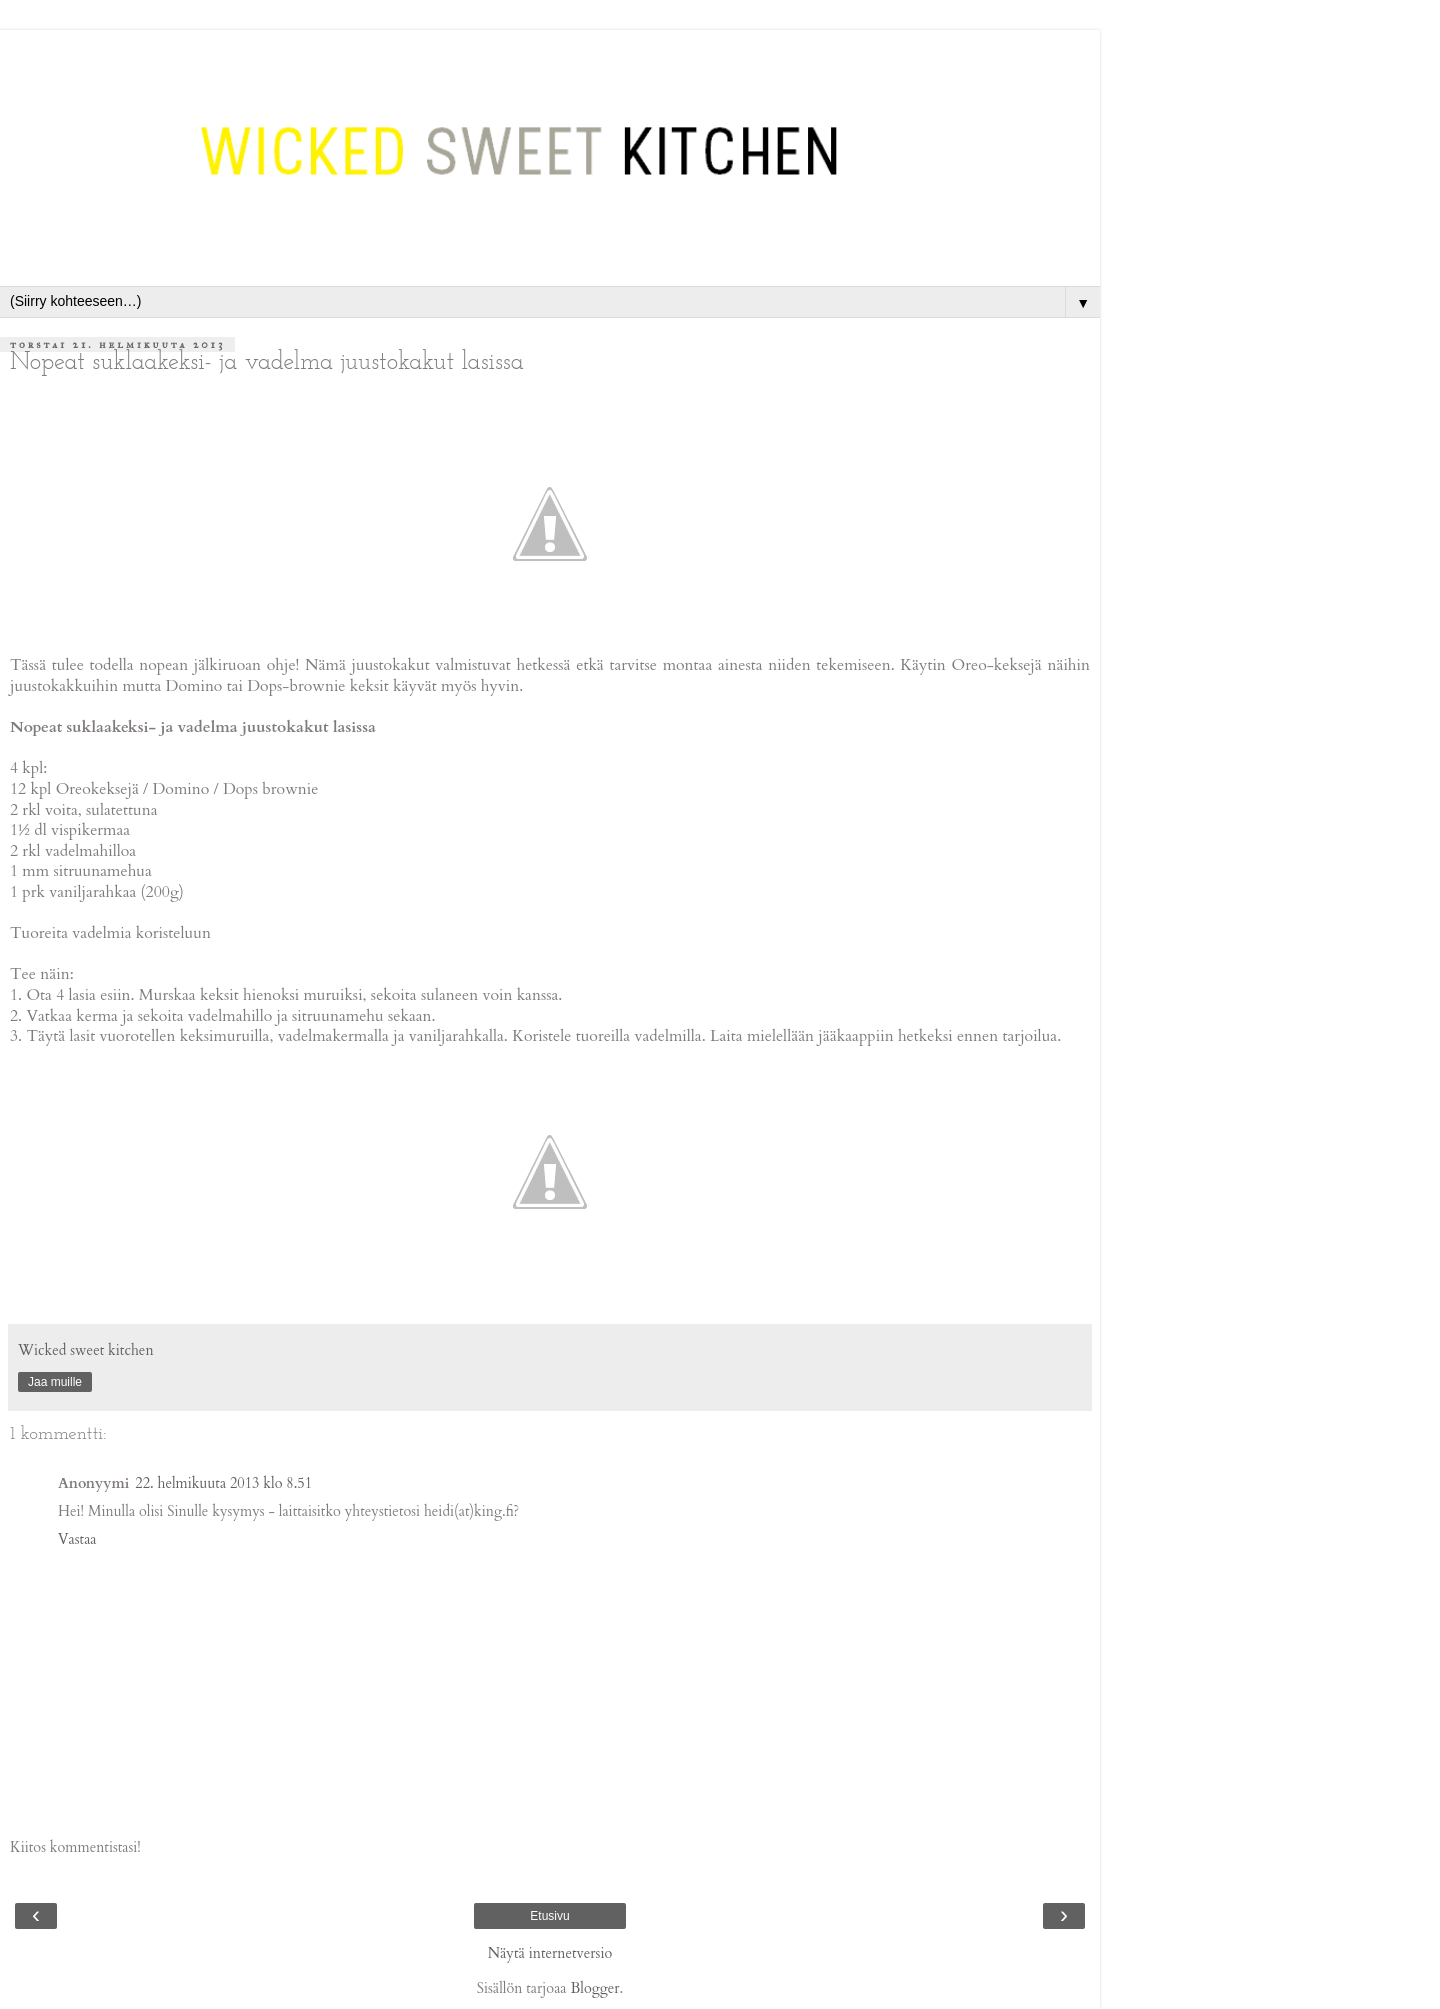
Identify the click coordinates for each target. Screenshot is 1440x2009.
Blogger (594, 1988)
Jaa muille (55, 1382)
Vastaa (77, 1539)
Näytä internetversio (550, 1953)
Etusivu (549, 1916)
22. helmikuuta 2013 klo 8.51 (223, 1483)
